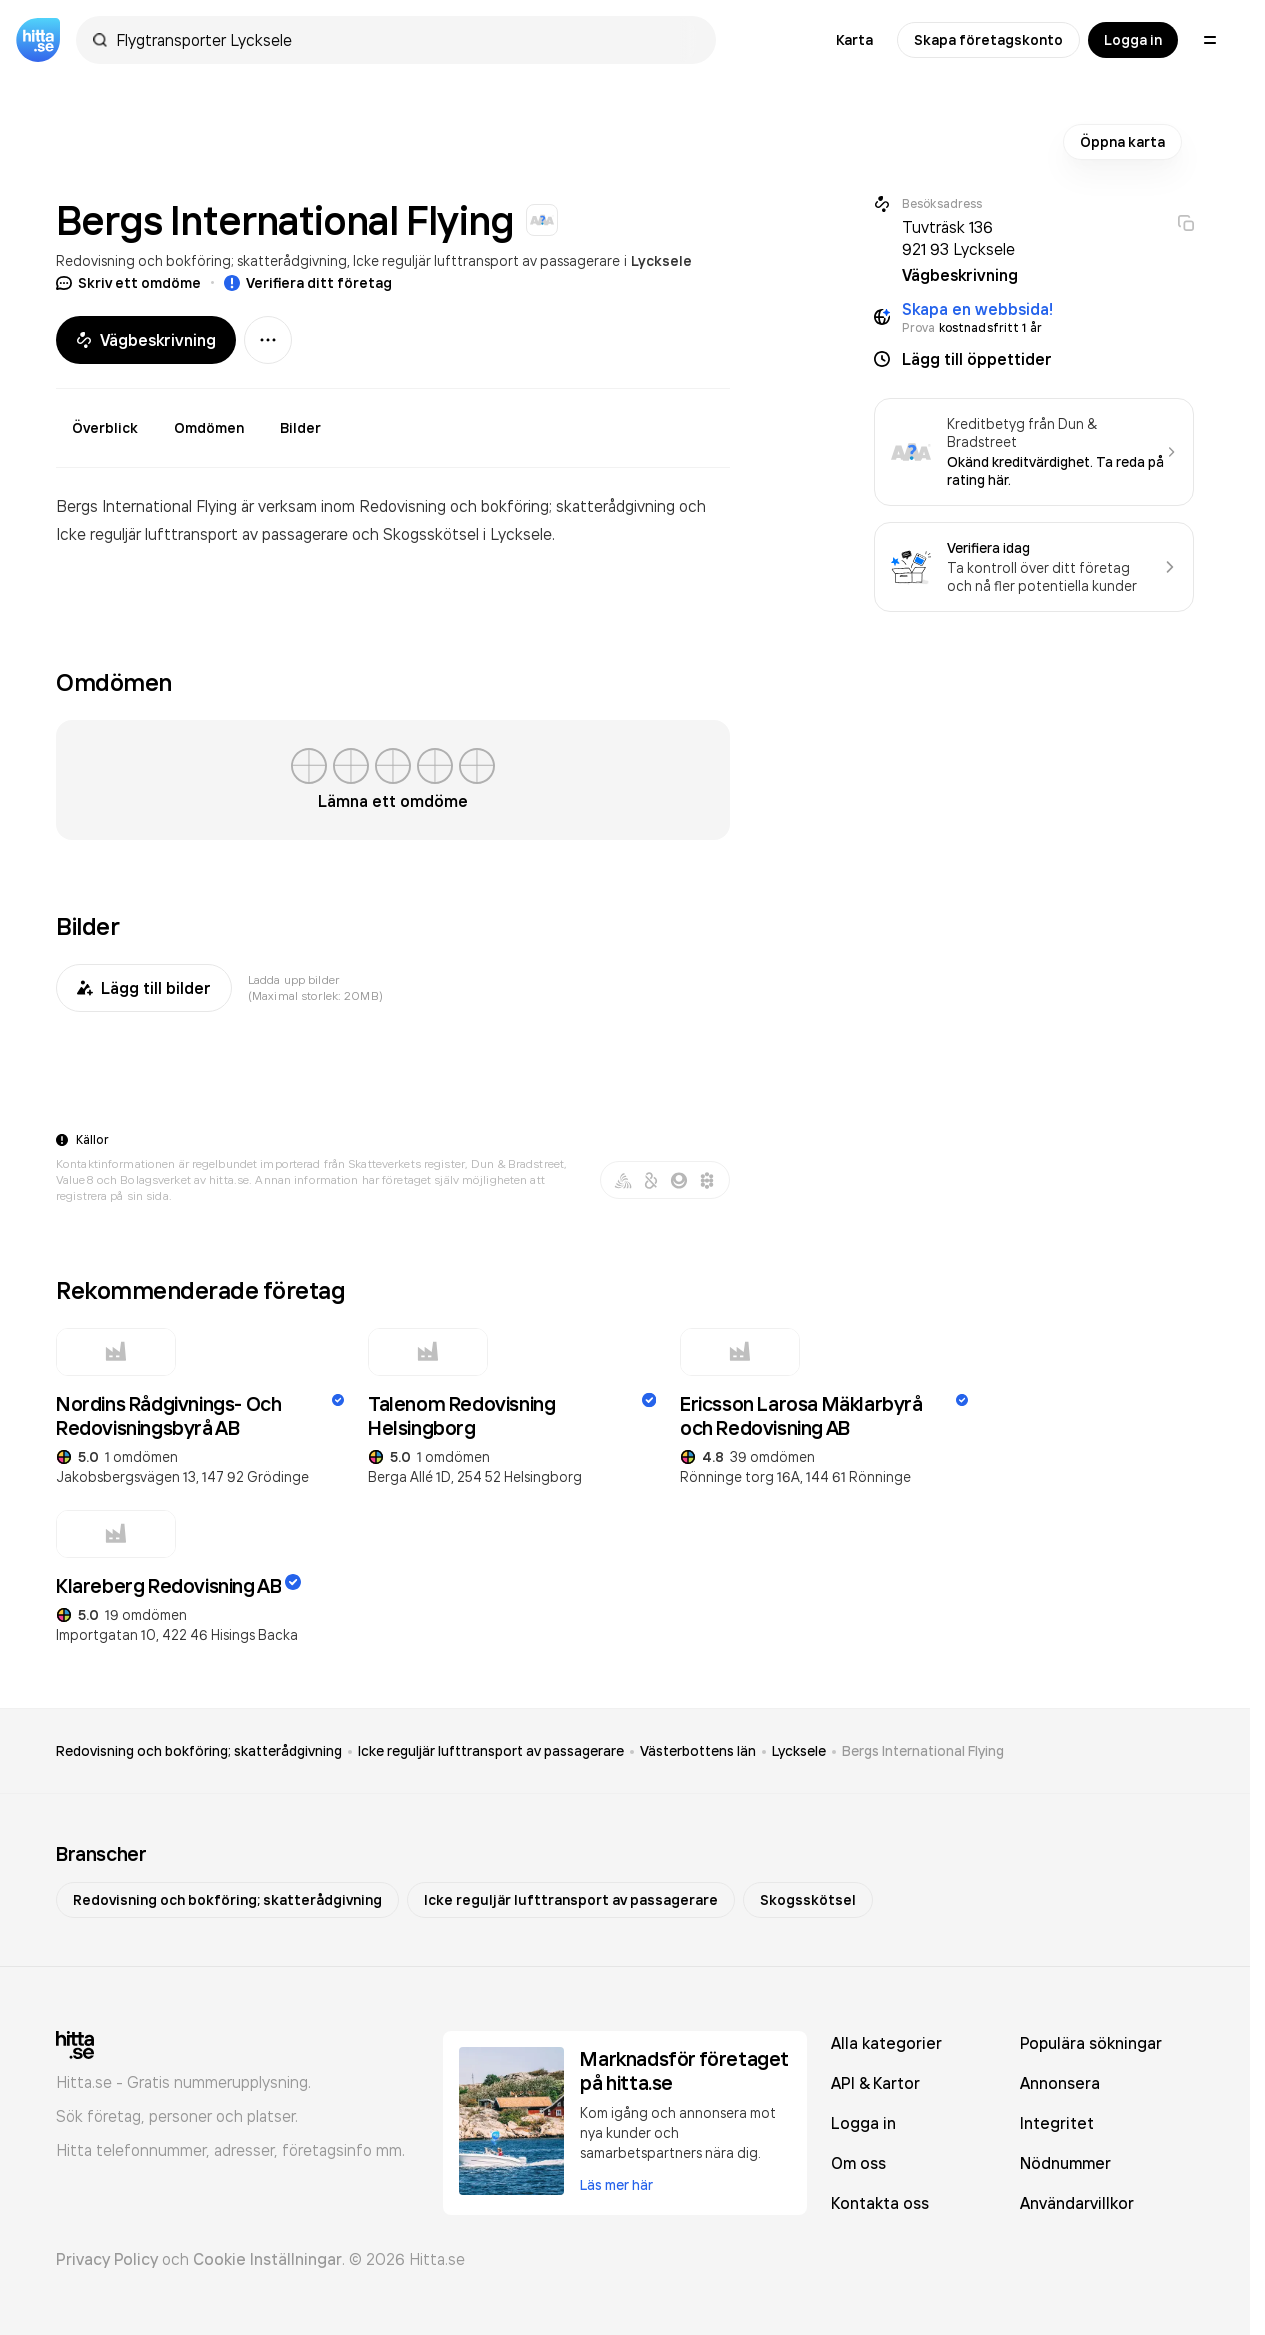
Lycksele (661, 261)
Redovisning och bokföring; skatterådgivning (201, 260)
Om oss (858, 2163)
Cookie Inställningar (267, 2259)
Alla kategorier (886, 2043)
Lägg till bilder (144, 988)
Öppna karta (1122, 142)
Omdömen (209, 428)
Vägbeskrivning (146, 340)
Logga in (1133, 40)
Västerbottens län (698, 1751)
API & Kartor (875, 2083)
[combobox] (406, 40)
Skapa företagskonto (988, 40)
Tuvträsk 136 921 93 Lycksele (958, 238)
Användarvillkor (1077, 2203)
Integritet (1057, 2123)
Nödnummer (1065, 2163)
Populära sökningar (1091, 2043)
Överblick (105, 428)
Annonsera (1060, 2083)
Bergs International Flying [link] (923, 1751)
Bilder (300, 428)
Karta (854, 40)
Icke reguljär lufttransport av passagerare (486, 260)
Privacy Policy (107, 2259)
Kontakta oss (880, 2203)
